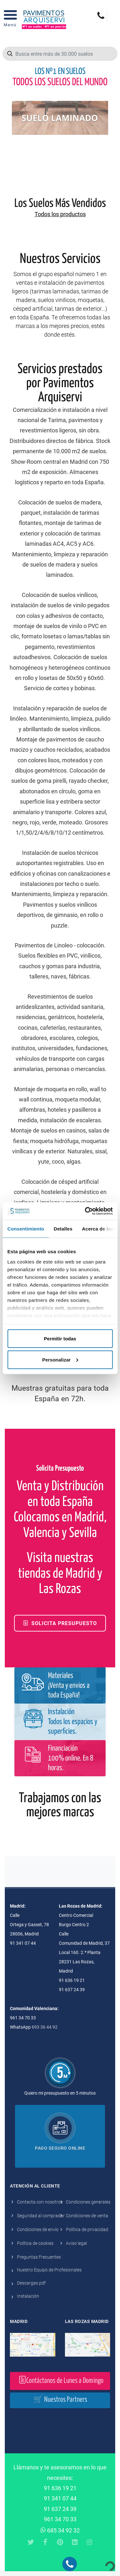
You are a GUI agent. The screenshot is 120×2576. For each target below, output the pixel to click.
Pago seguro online (60, 2148)
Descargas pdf (31, 2283)
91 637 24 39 (60, 2509)
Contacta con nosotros (40, 2201)
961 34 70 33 (60, 2519)
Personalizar (60, 1359)
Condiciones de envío (38, 2229)
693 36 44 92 (45, 2027)
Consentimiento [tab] (25, 1228)
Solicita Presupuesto (60, 1623)
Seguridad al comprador (41, 2215)
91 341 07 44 (60, 2498)
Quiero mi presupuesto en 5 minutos (60, 2093)
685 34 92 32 (60, 2530)
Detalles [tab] (63, 1228)
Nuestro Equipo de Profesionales (49, 2269)
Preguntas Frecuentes (39, 2257)
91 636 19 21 (60, 2488)
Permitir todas (60, 1338)
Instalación (28, 2296)
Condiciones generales (88, 2201)
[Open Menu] (10, 20)
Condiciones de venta (87, 2215)
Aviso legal (76, 2243)
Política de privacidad (87, 2229)
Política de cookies (35, 2243)
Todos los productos (60, 214)
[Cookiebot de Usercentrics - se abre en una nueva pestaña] (85, 1211)
